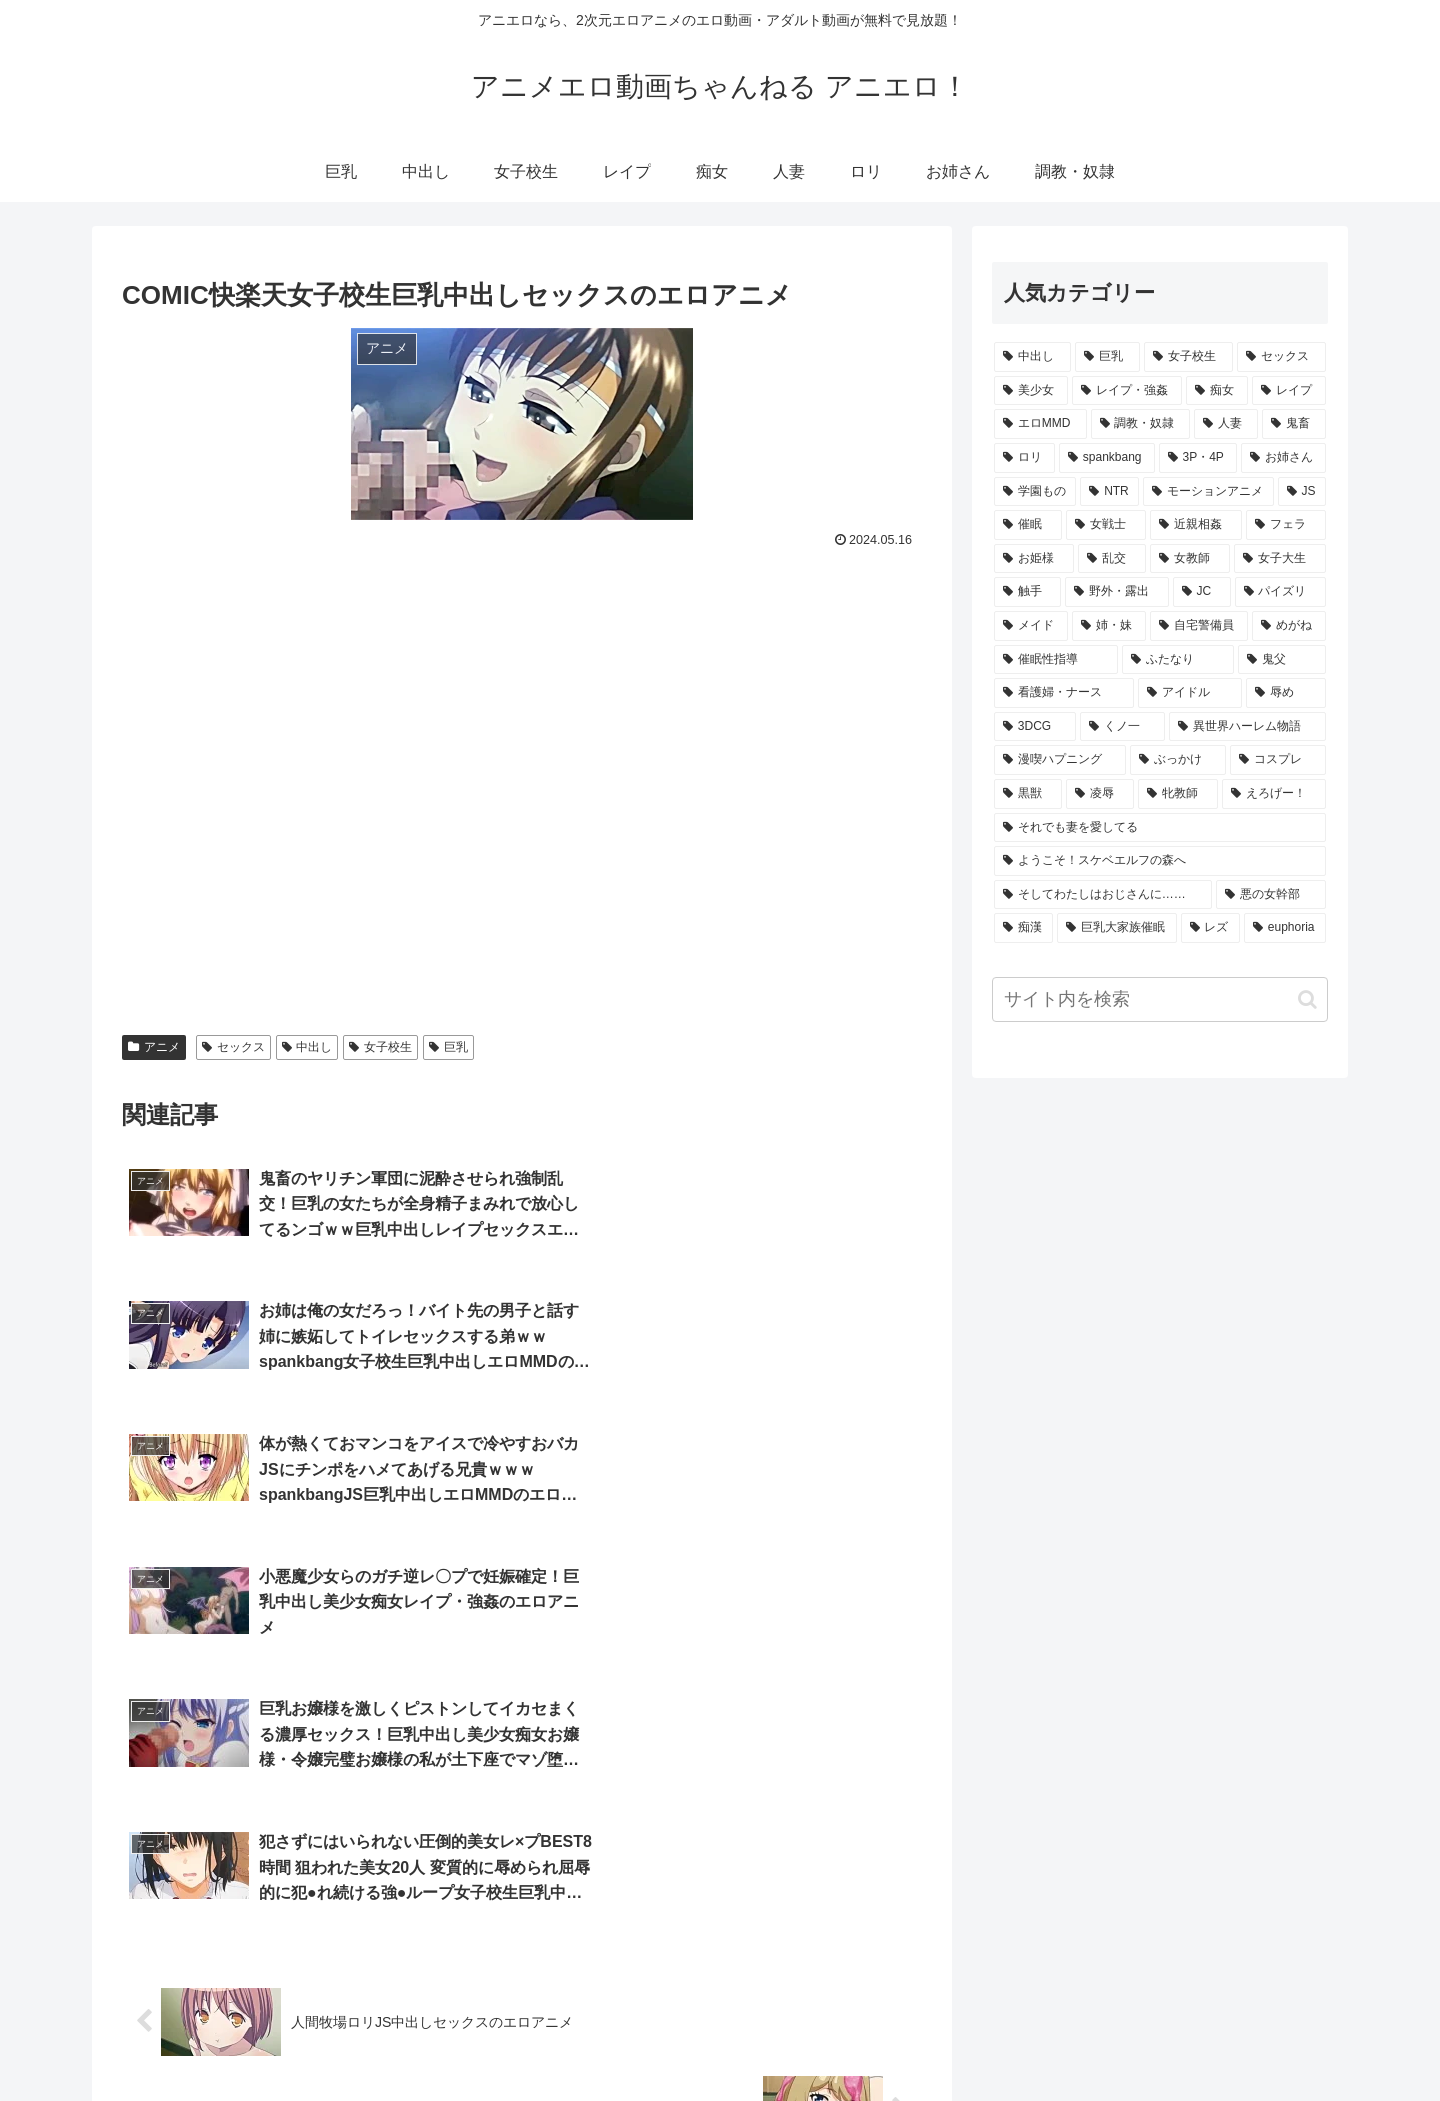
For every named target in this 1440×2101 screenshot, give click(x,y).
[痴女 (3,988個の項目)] (1217, 391)
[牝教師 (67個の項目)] (1178, 794)
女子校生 (380, 1047)
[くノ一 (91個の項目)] (1122, 727)
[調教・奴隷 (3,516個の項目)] (1141, 424)
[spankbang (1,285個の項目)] (1107, 458)
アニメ (154, 1047)
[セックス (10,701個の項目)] (1281, 357)
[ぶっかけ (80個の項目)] (1178, 760)
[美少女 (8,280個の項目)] (1031, 391)
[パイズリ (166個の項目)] (1280, 592)
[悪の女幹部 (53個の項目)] (1271, 895)
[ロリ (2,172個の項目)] (1024, 458)
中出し (307, 1047)
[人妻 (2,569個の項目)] (1226, 424)
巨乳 (448, 1047)
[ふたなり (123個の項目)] (1178, 660)
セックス (233, 1047)
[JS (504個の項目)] (1302, 492)
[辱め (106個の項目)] (1286, 693)
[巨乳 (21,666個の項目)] (1107, 357)
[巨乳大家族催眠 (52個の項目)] (1116, 928)
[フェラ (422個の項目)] (1286, 525)
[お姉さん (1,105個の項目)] (1283, 458)
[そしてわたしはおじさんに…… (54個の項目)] (1103, 895)
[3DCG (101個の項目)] (1035, 727)
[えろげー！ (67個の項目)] (1274, 794)
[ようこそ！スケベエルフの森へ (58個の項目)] (1160, 861)
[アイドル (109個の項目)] (1190, 693)
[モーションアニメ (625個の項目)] (1208, 492)
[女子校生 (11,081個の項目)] (1188, 357)
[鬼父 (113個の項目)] (1282, 660)
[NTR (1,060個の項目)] (1109, 492)
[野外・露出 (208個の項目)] (1116, 592)
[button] (1307, 999)
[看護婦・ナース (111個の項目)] (1064, 693)
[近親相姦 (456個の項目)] (1196, 525)
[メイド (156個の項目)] (1031, 626)
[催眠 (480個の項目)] (1028, 525)
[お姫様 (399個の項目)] (1034, 559)
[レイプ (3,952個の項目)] (1289, 391)
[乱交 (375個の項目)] (1112, 559)
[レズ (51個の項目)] (1210, 928)
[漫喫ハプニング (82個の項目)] (1060, 760)
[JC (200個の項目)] (1202, 592)
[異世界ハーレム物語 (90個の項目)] (1247, 727)
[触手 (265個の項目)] (1027, 592)
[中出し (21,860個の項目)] (1032, 357)
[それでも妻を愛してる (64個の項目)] (1160, 828)
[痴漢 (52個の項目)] (1023, 928)
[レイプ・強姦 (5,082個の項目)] (1127, 391)
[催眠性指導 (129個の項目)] (1056, 660)
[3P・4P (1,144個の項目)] (1198, 458)
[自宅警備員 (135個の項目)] (1199, 626)
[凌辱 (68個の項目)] (1100, 794)
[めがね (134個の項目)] (1289, 626)
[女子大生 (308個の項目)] (1280, 559)
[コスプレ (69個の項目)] (1278, 760)
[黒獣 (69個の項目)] (1028, 794)
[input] (1160, 999)
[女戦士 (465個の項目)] (1106, 525)
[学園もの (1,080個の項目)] (1035, 492)
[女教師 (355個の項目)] (1190, 559)
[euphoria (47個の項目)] (1285, 928)
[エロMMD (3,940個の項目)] (1040, 424)
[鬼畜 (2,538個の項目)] (1294, 424)
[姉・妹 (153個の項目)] (1109, 626)
